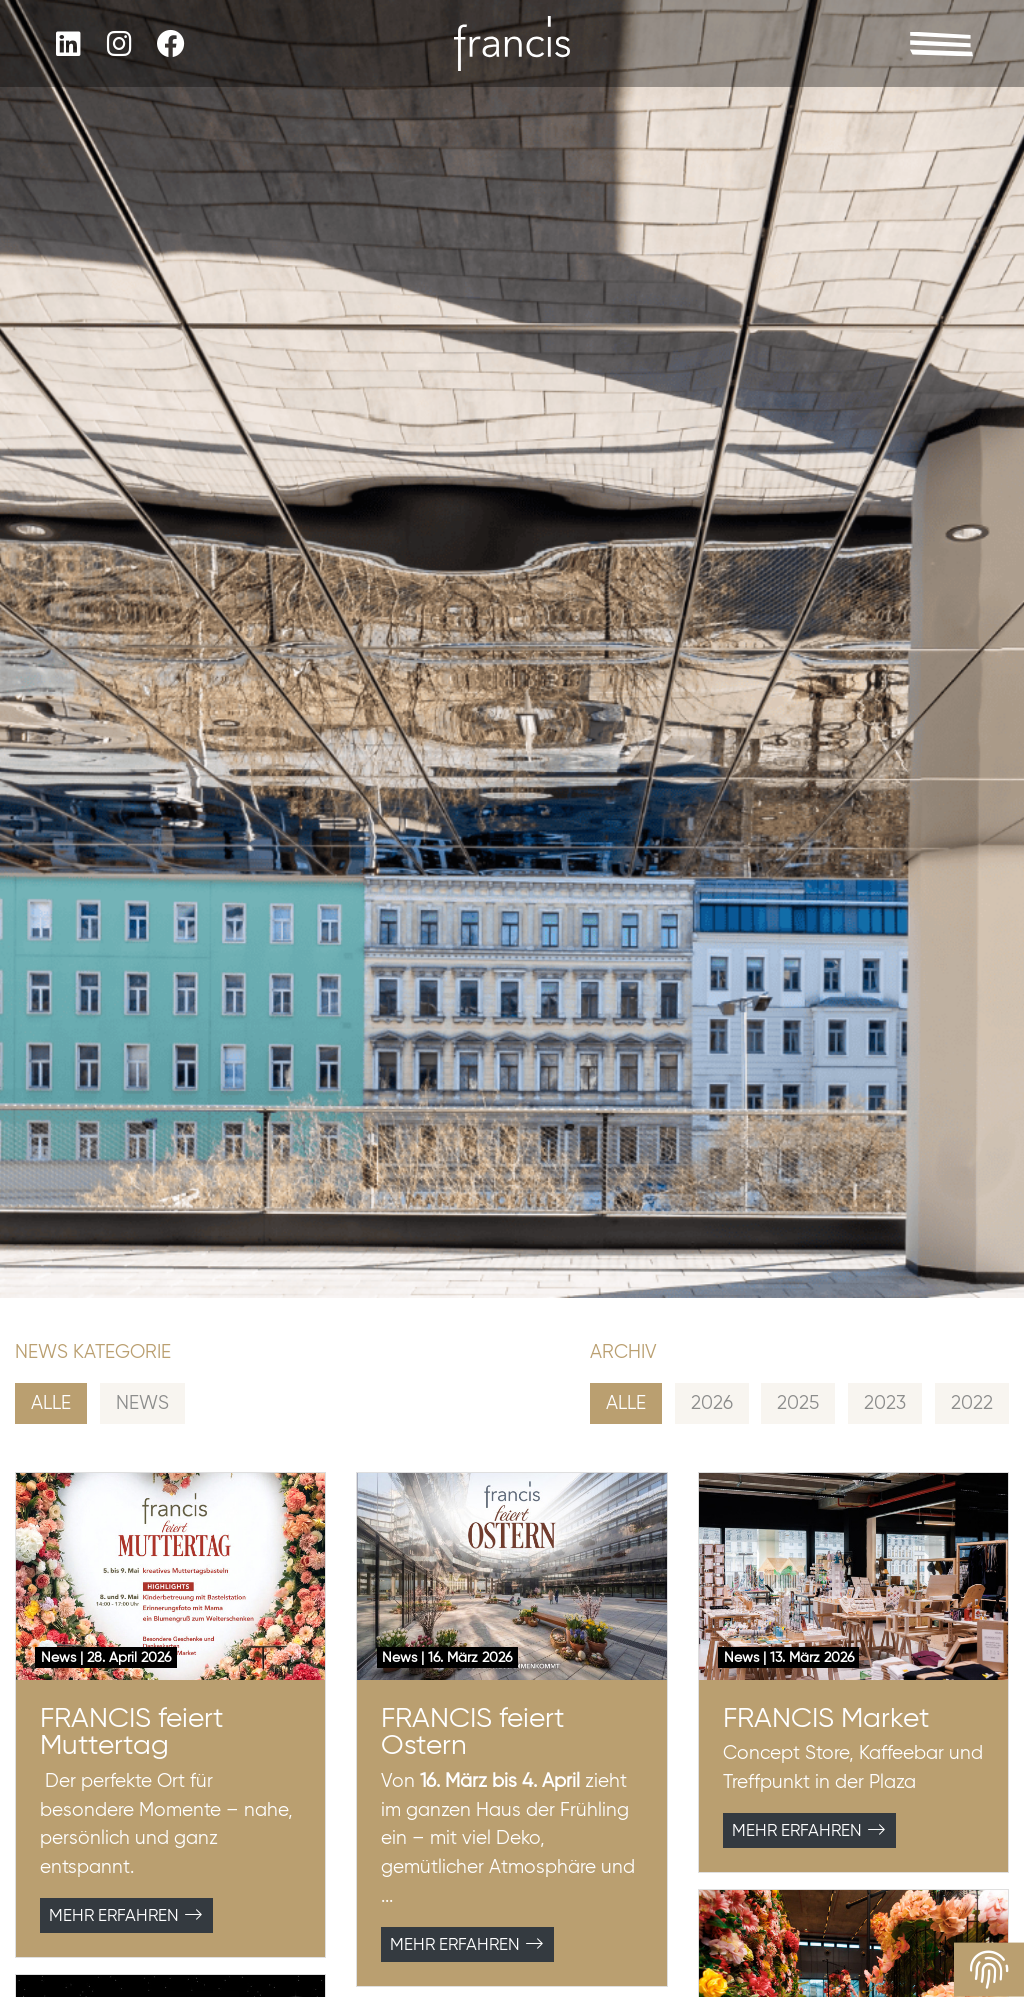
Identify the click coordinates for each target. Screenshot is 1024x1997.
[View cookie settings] (989, 1970)
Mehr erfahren (126, 1915)
